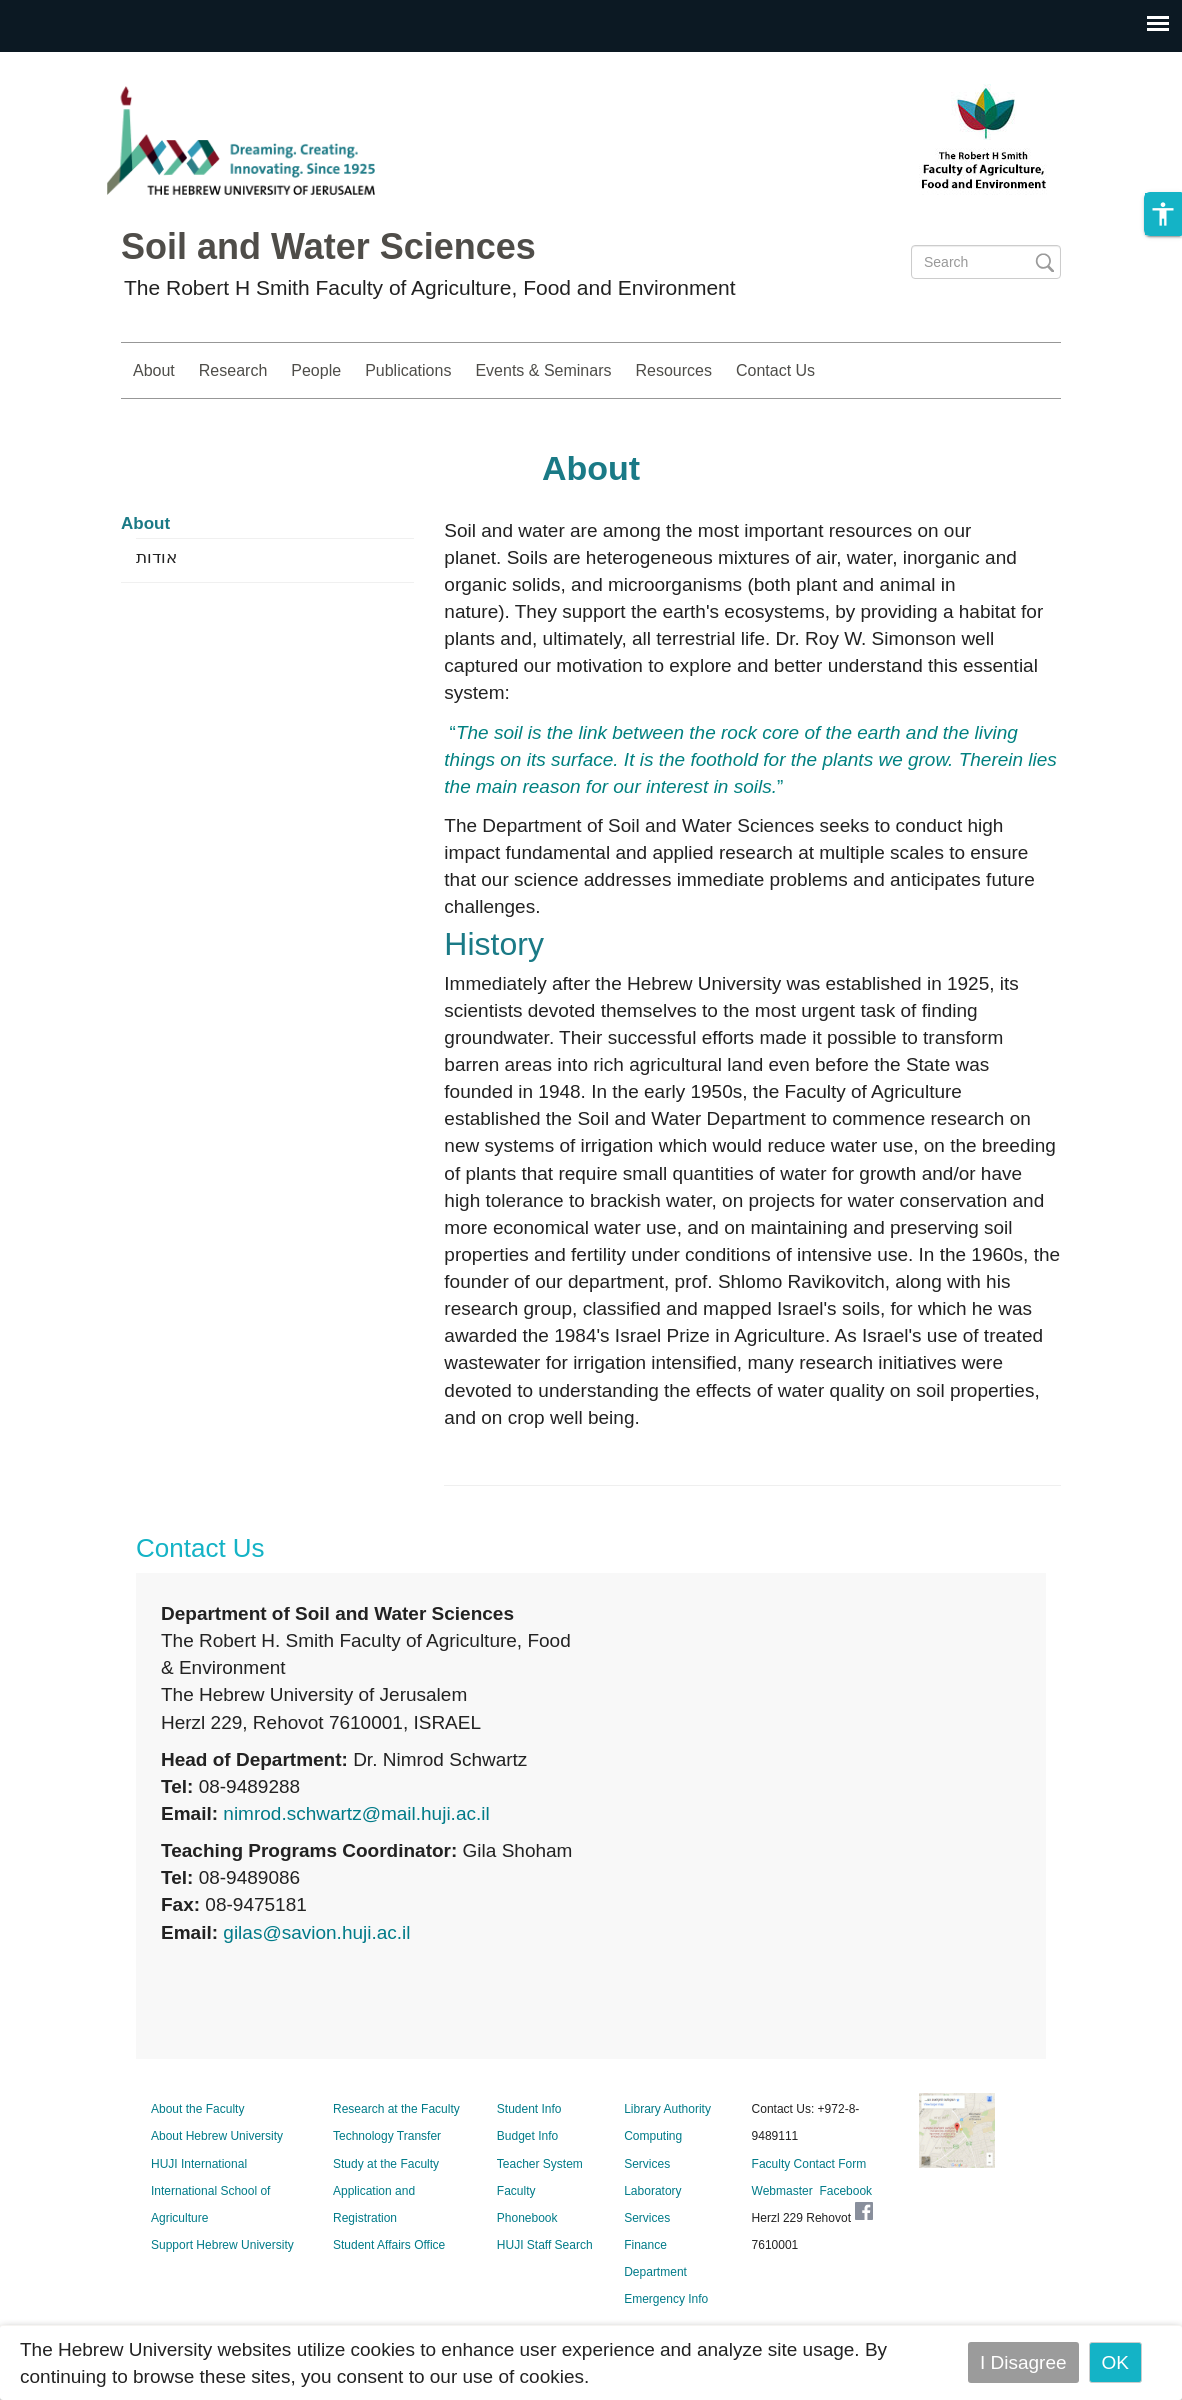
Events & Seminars (543, 370)
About (154, 370)
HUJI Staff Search (545, 2245)
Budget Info (527, 2136)
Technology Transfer (387, 2136)
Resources (673, 370)
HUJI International (199, 2164)
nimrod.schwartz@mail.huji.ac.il (356, 1813)
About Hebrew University (217, 2136)
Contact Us (775, 370)
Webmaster (782, 2191)
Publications (408, 370)
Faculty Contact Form (809, 2164)
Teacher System (540, 2164)
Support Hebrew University (222, 2245)
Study (1014, 370)
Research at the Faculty (396, 2109)
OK (1115, 2362)
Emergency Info (666, 2299)
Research (233, 370)
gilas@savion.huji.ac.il (316, 1932)
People (316, 370)
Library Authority (667, 2109)
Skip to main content (86, 65)
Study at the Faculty (386, 2164)
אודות (156, 558)
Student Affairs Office (389, 2245)
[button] (1163, 214)
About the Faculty (197, 2109)
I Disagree (1023, 2362)
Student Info (529, 2109)
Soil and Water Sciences (328, 246)
